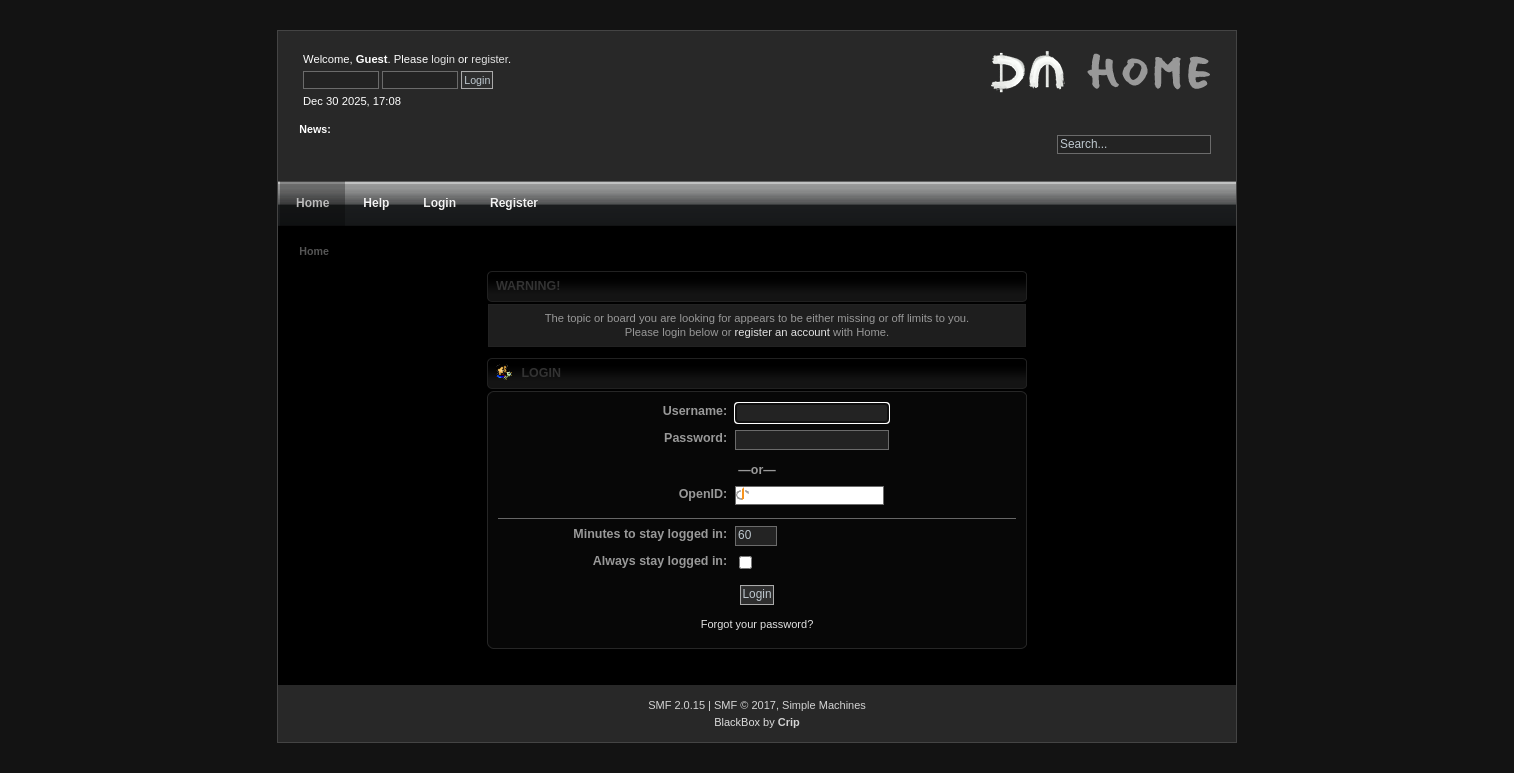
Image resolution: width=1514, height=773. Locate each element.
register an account (782, 332)
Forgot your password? (757, 624)
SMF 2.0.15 (676, 705)
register (489, 59)
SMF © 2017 (745, 705)
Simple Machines (824, 705)
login (443, 59)
